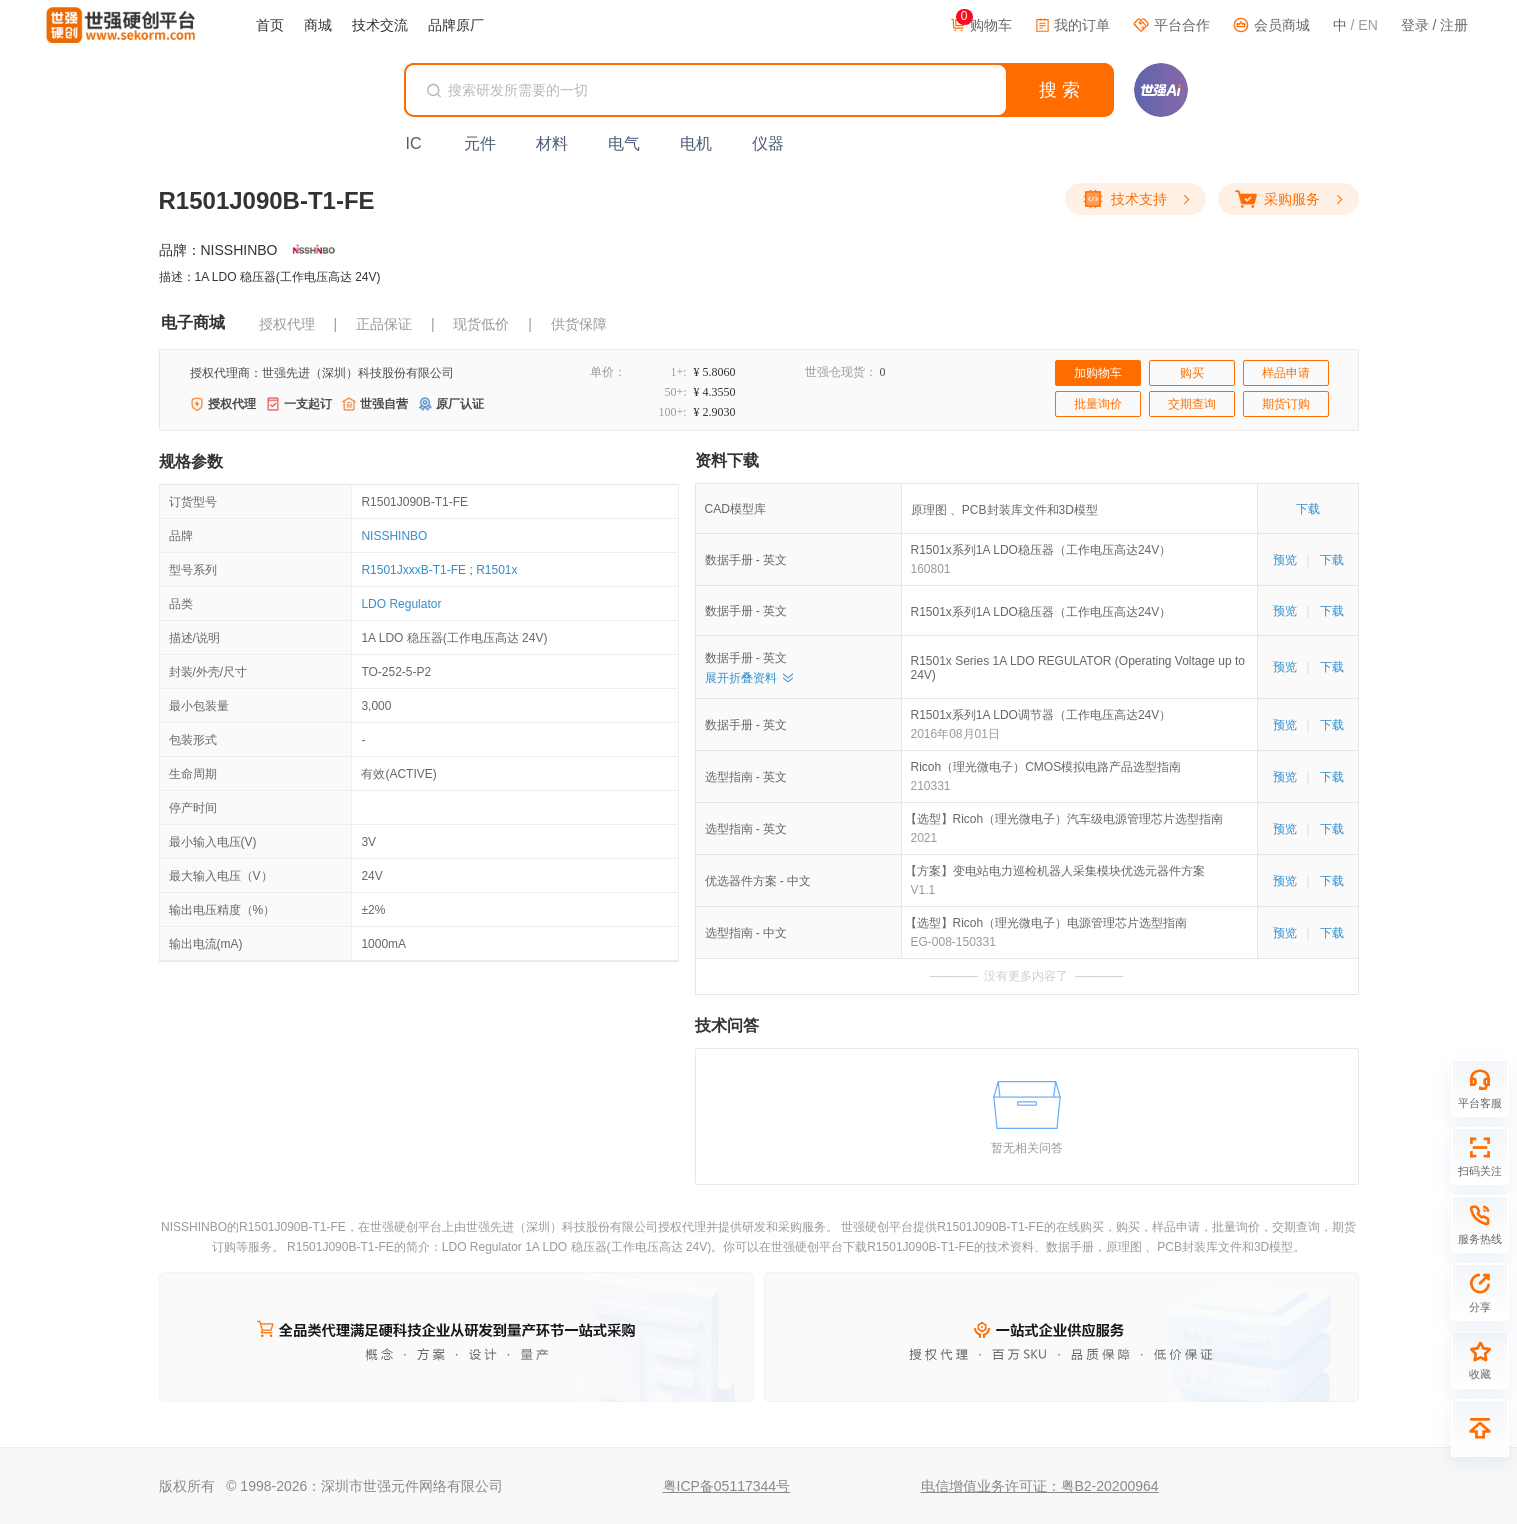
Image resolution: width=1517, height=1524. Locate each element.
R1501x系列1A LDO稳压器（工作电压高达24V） (1041, 550)
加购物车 (1098, 373)
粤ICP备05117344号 (727, 1486)
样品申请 (1286, 373)
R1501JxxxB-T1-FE (413, 570)
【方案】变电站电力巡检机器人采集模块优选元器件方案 (1058, 871)
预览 (1285, 560)
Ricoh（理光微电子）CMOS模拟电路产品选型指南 (1046, 767)
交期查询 (1192, 404)
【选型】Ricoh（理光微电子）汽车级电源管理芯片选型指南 (1067, 819)
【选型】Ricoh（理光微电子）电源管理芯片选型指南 (1049, 923)
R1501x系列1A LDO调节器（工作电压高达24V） (1041, 715)
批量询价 (1098, 404)
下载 (1308, 509)
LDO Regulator (401, 604)
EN (1367, 25)
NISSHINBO (394, 536)
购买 (1192, 373)
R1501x (496, 570)
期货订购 (1286, 404)
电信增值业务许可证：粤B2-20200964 (1040, 1486)
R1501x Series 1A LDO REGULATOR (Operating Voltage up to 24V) (1078, 668)
